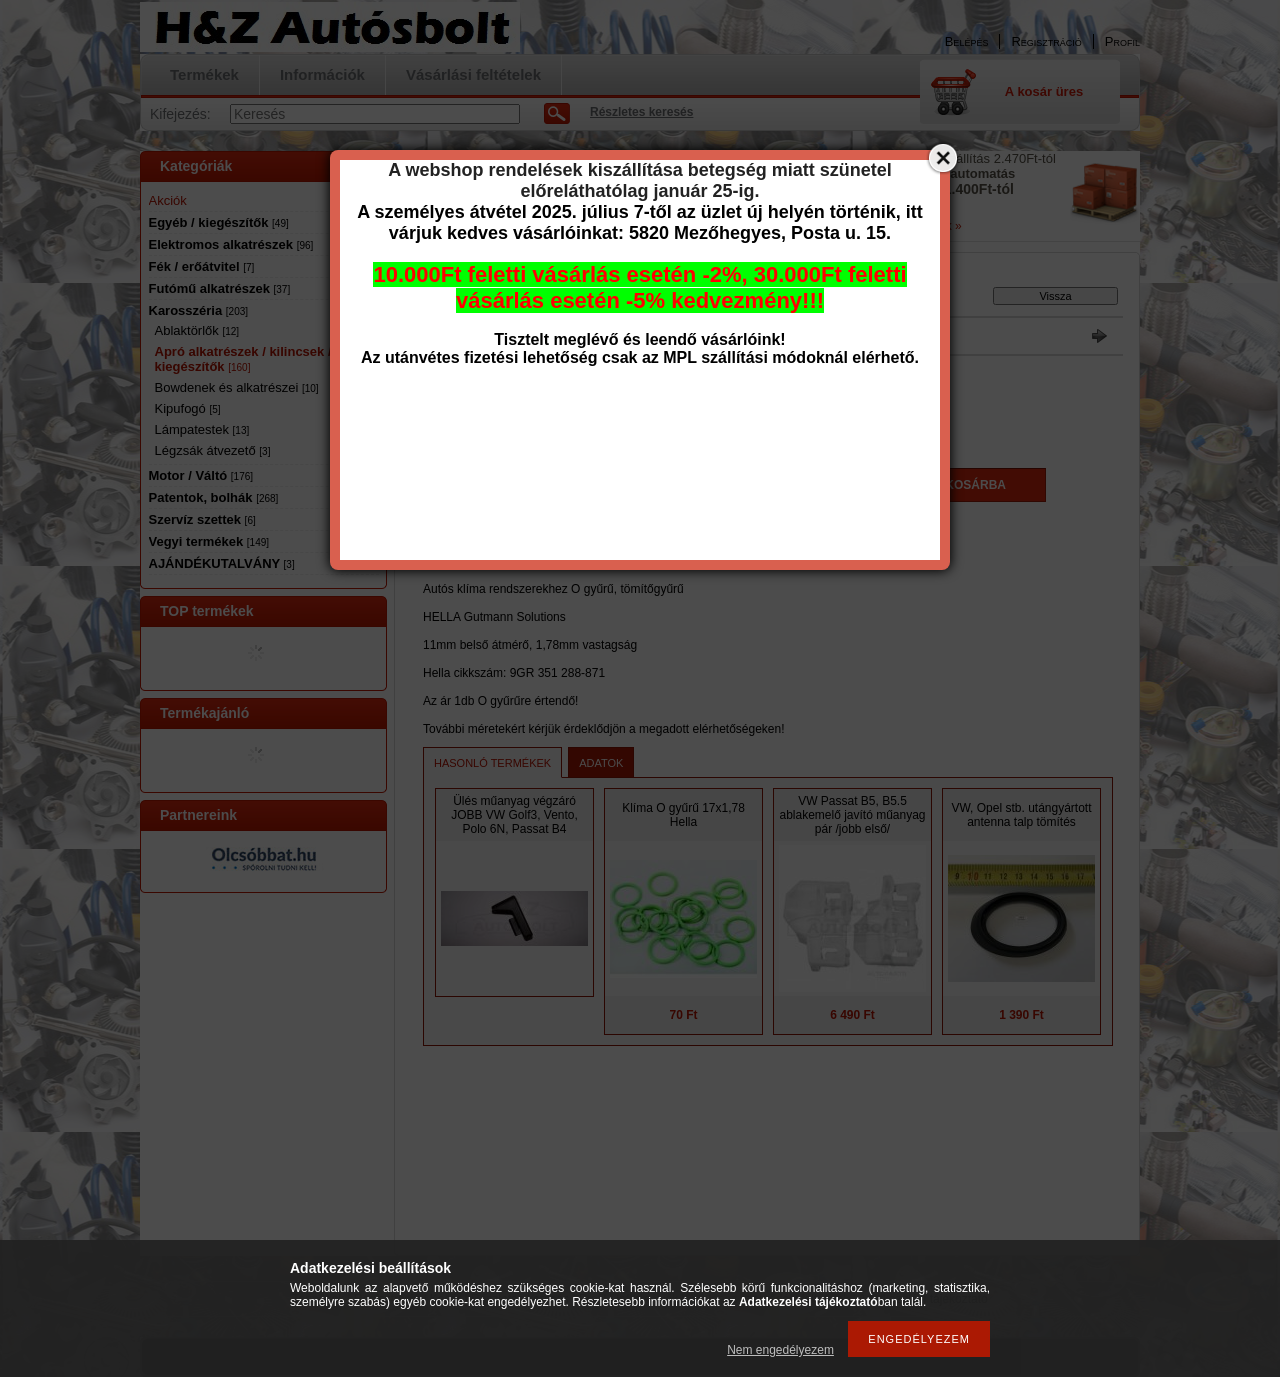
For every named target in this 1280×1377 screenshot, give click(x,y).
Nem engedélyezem (780, 1350)
